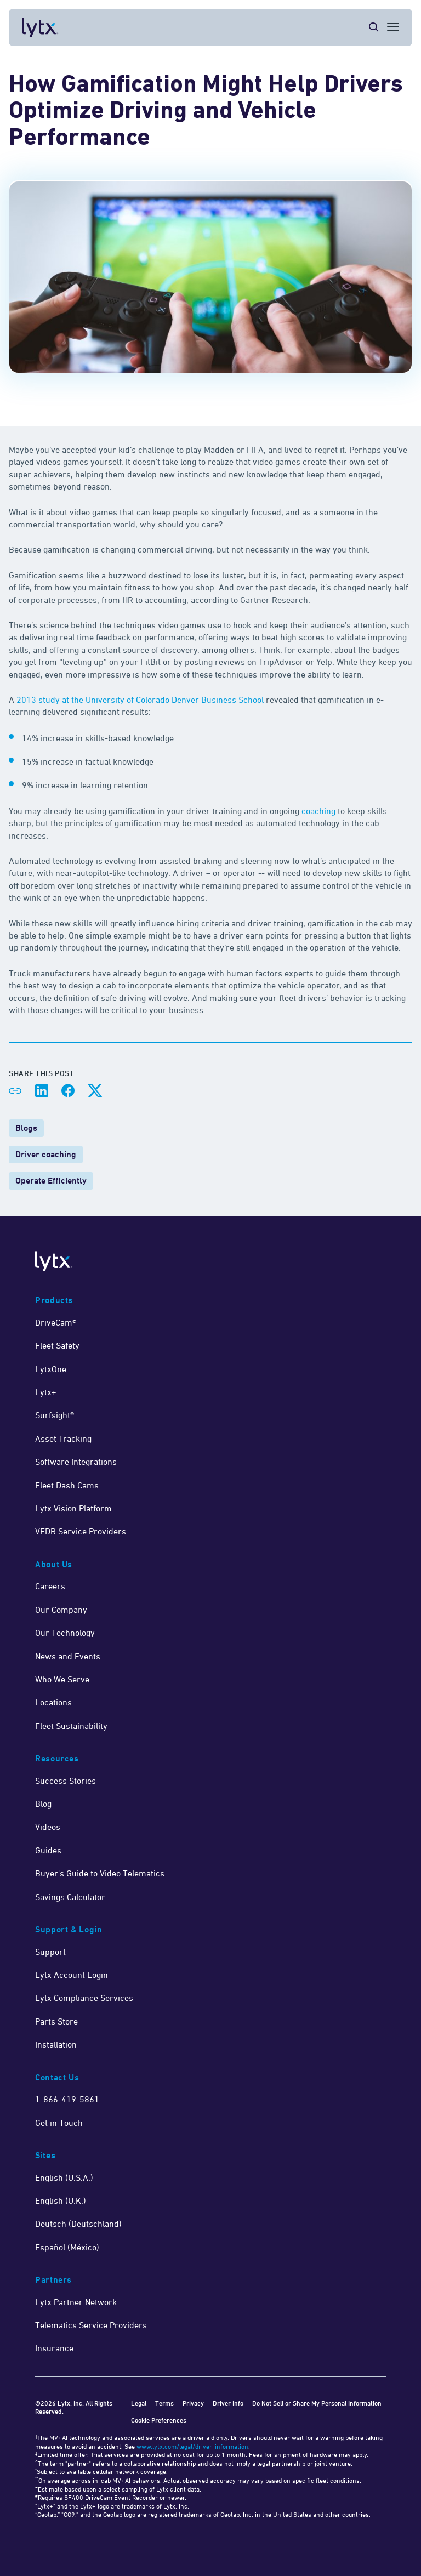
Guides (48, 1850)
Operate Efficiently (51, 1180)
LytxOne (50, 1369)
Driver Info (228, 2403)
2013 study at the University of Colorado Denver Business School (140, 699)
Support (50, 1952)
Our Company (61, 1609)
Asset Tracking (63, 1438)
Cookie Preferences (158, 2420)
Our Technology (65, 1632)
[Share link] (15, 1090)
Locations (53, 1702)
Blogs (26, 1128)
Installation (56, 2044)
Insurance (54, 2348)
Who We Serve (62, 1679)
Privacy (193, 2403)
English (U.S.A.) (64, 2177)
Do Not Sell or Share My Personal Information (317, 2403)
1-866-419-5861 (67, 2099)
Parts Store (56, 2021)
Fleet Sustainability (71, 1726)
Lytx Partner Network (76, 2302)
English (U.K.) (60, 2200)
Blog (43, 1804)
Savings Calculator (70, 1897)
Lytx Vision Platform (73, 1508)
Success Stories (65, 1780)
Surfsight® (54, 1415)
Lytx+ (45, 1392)
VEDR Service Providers (80, 1531)
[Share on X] (94, 1090)
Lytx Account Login (71, 1975)
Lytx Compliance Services (84, 1998)
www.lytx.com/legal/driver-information (192, 2446)
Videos (47, 1827)
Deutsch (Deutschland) (78, 2223)
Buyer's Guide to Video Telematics (99, 1873)
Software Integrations (76, 1461)
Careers (50, 1586)
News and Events (67, 1656)
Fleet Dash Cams (67, 1485)
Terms (164, 2403)
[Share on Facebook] (68, 1090)
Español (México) (67, 2247)
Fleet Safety (57, 1345)
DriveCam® (55, 1322)
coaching (318, 811)
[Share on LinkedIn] (41, 1090)
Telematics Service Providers (91, 2325)
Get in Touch (59, 2123)
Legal (138, 2403)
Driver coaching (45, 1154)
